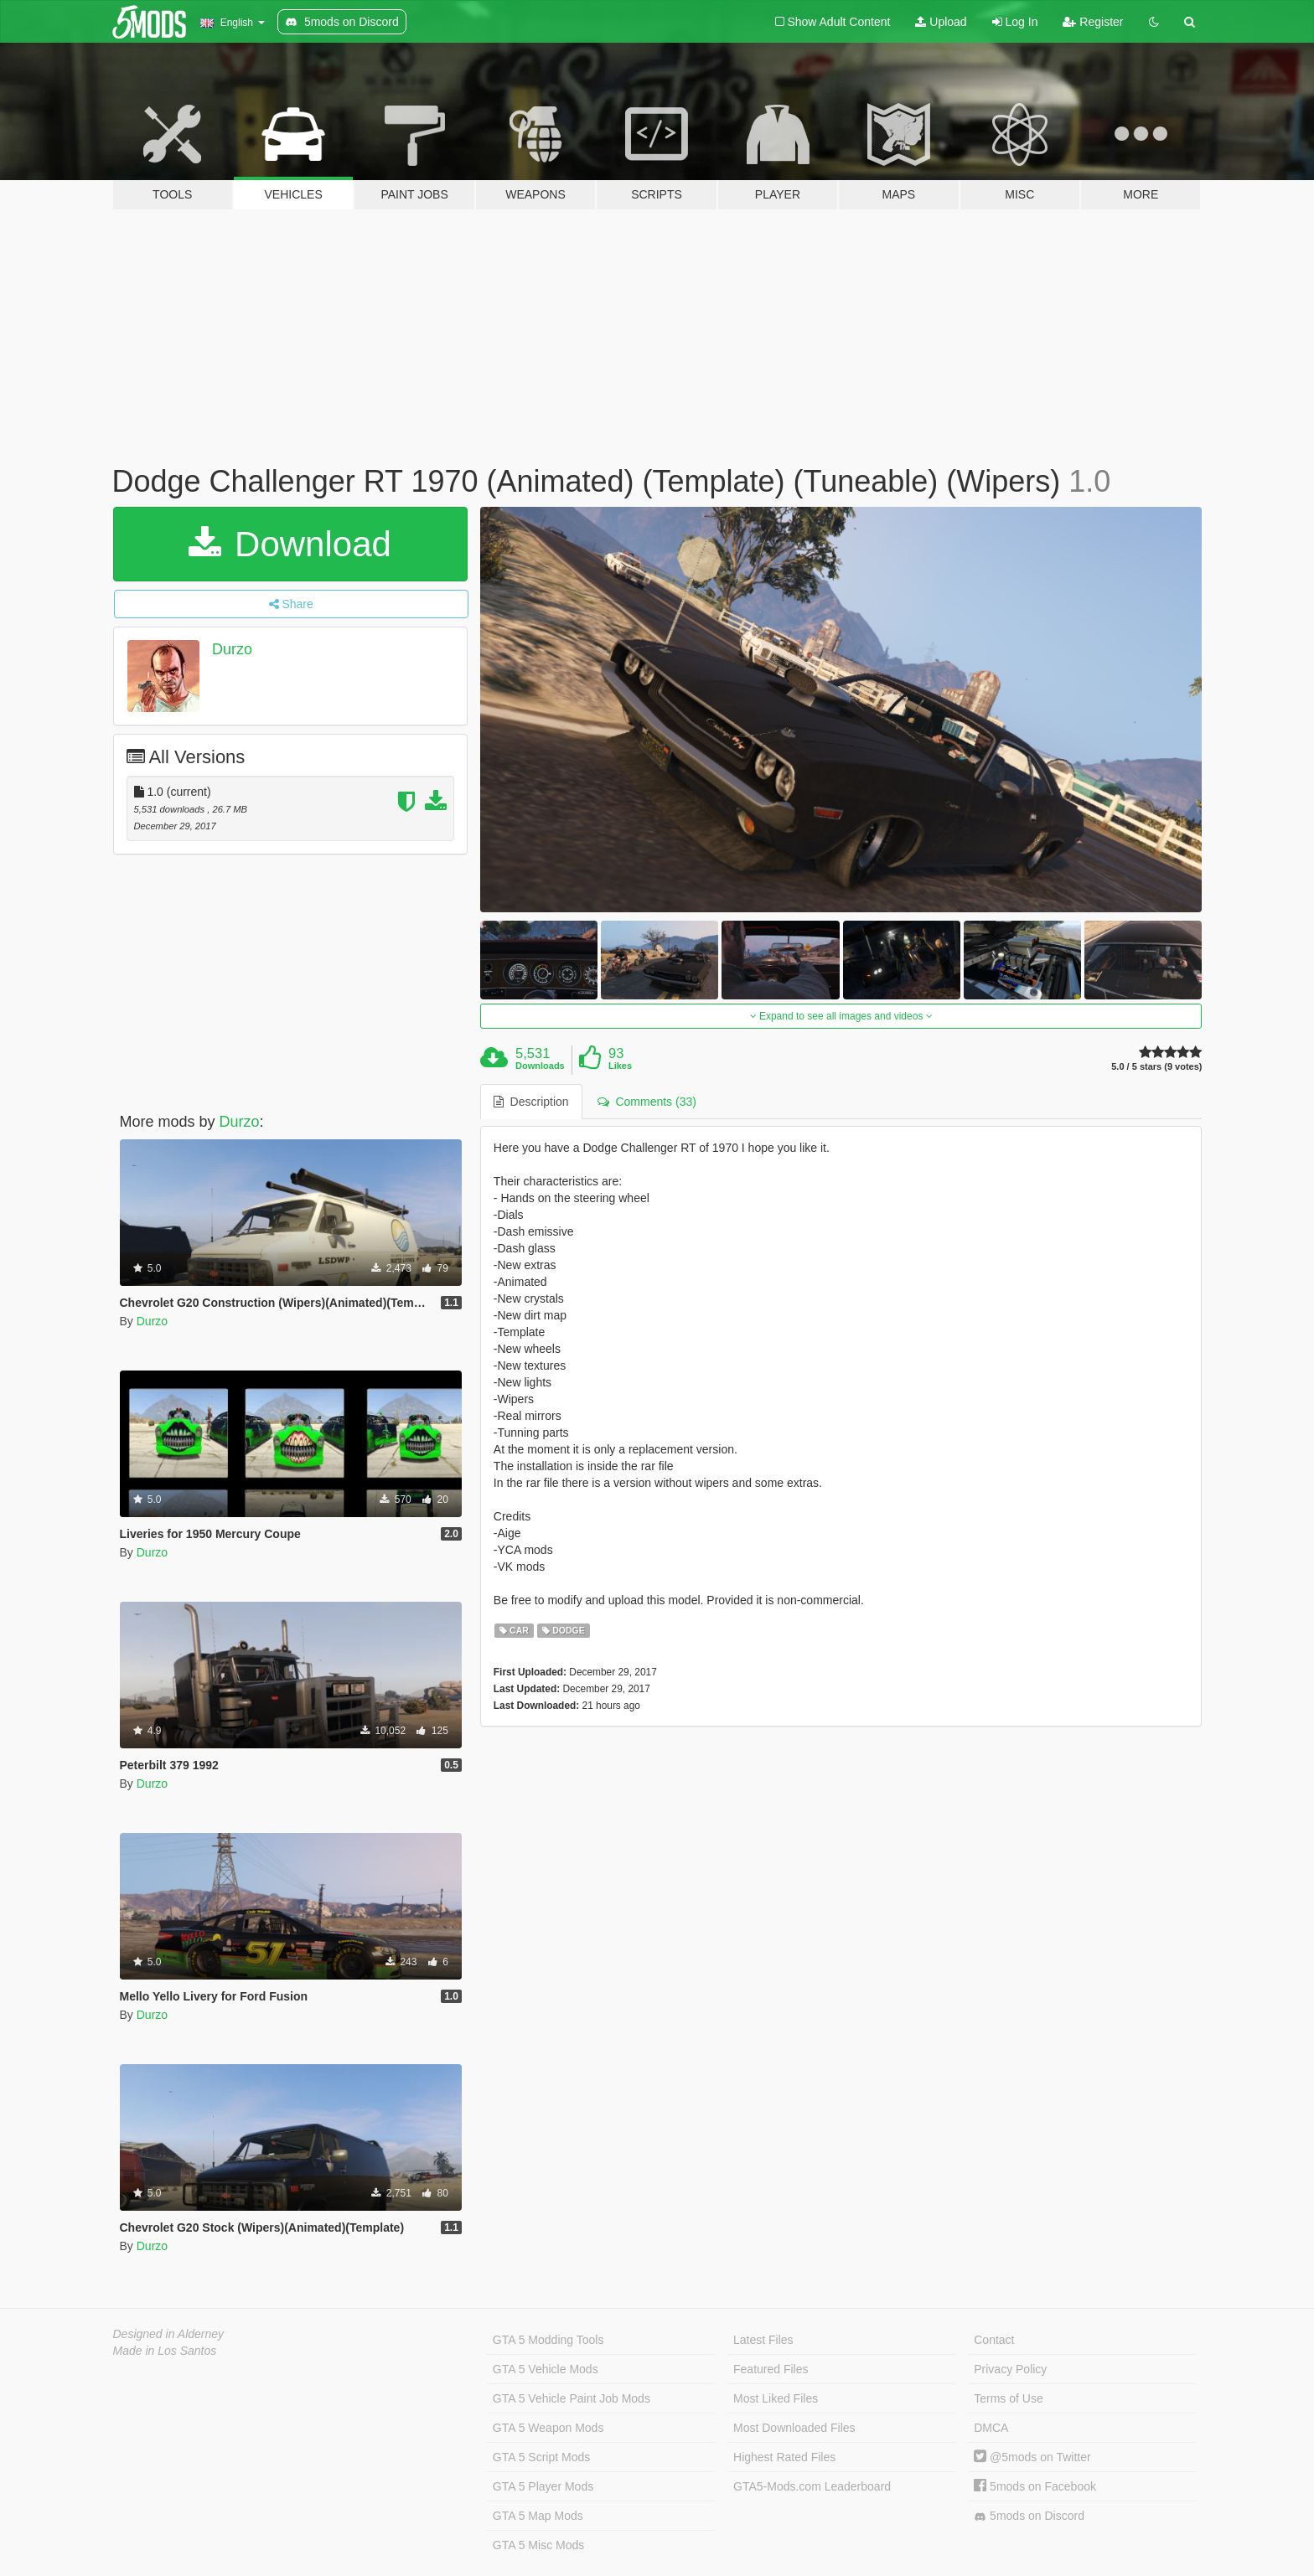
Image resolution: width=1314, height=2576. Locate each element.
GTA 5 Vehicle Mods (545, 2369)
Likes (620, 1066)
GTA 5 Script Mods (541, 2457)
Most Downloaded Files (794, 2427)
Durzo (232, 649)
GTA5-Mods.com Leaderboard (812, 2486)
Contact (994, 2339)
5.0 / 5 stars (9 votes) (1156, 1066)
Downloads (540, 1066)
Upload (940, 21)
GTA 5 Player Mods (543, 2486)
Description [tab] (531, 1101)
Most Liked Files (775, 2398)
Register (1093, 21)
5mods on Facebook (1035, 2486)
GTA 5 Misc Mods (538, 2545)
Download (290, 544)
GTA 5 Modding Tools (548, 2339)
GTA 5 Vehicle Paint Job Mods (571, 2398)
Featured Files (770, 2369)
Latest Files (763, 2339)
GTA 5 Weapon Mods (548, 2427)
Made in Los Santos (165, 2350)
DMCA (991, 2427)
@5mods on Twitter (1032, 2457)
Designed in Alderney (169, 2334)
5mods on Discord (1029, 2516)
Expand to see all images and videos (841, 1016)
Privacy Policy (1010, 2369)
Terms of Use (1008, 2398)
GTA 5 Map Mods (538, 2515)
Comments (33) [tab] (647, 1101)
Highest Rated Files (784, 2457)
